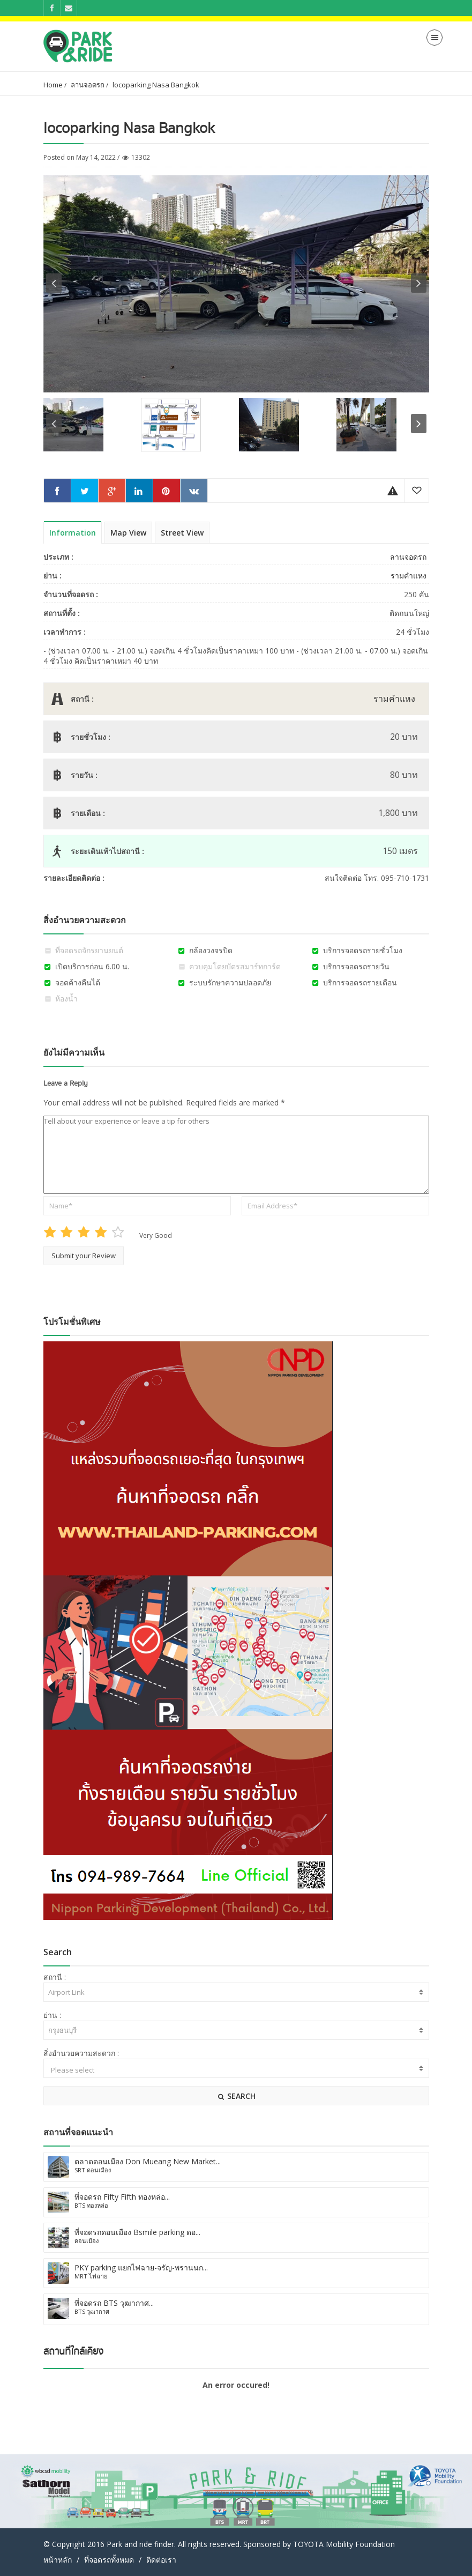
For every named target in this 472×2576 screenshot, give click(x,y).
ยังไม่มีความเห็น (73, 1052)
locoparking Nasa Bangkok (156, 85)
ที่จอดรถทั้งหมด (109, 2560)
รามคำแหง (408, 575)
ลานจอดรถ (87, 85)
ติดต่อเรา (161, 2560)
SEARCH (236, 2096)
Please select (236, 2069)
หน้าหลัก (57, 2560)
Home (53, 85)
